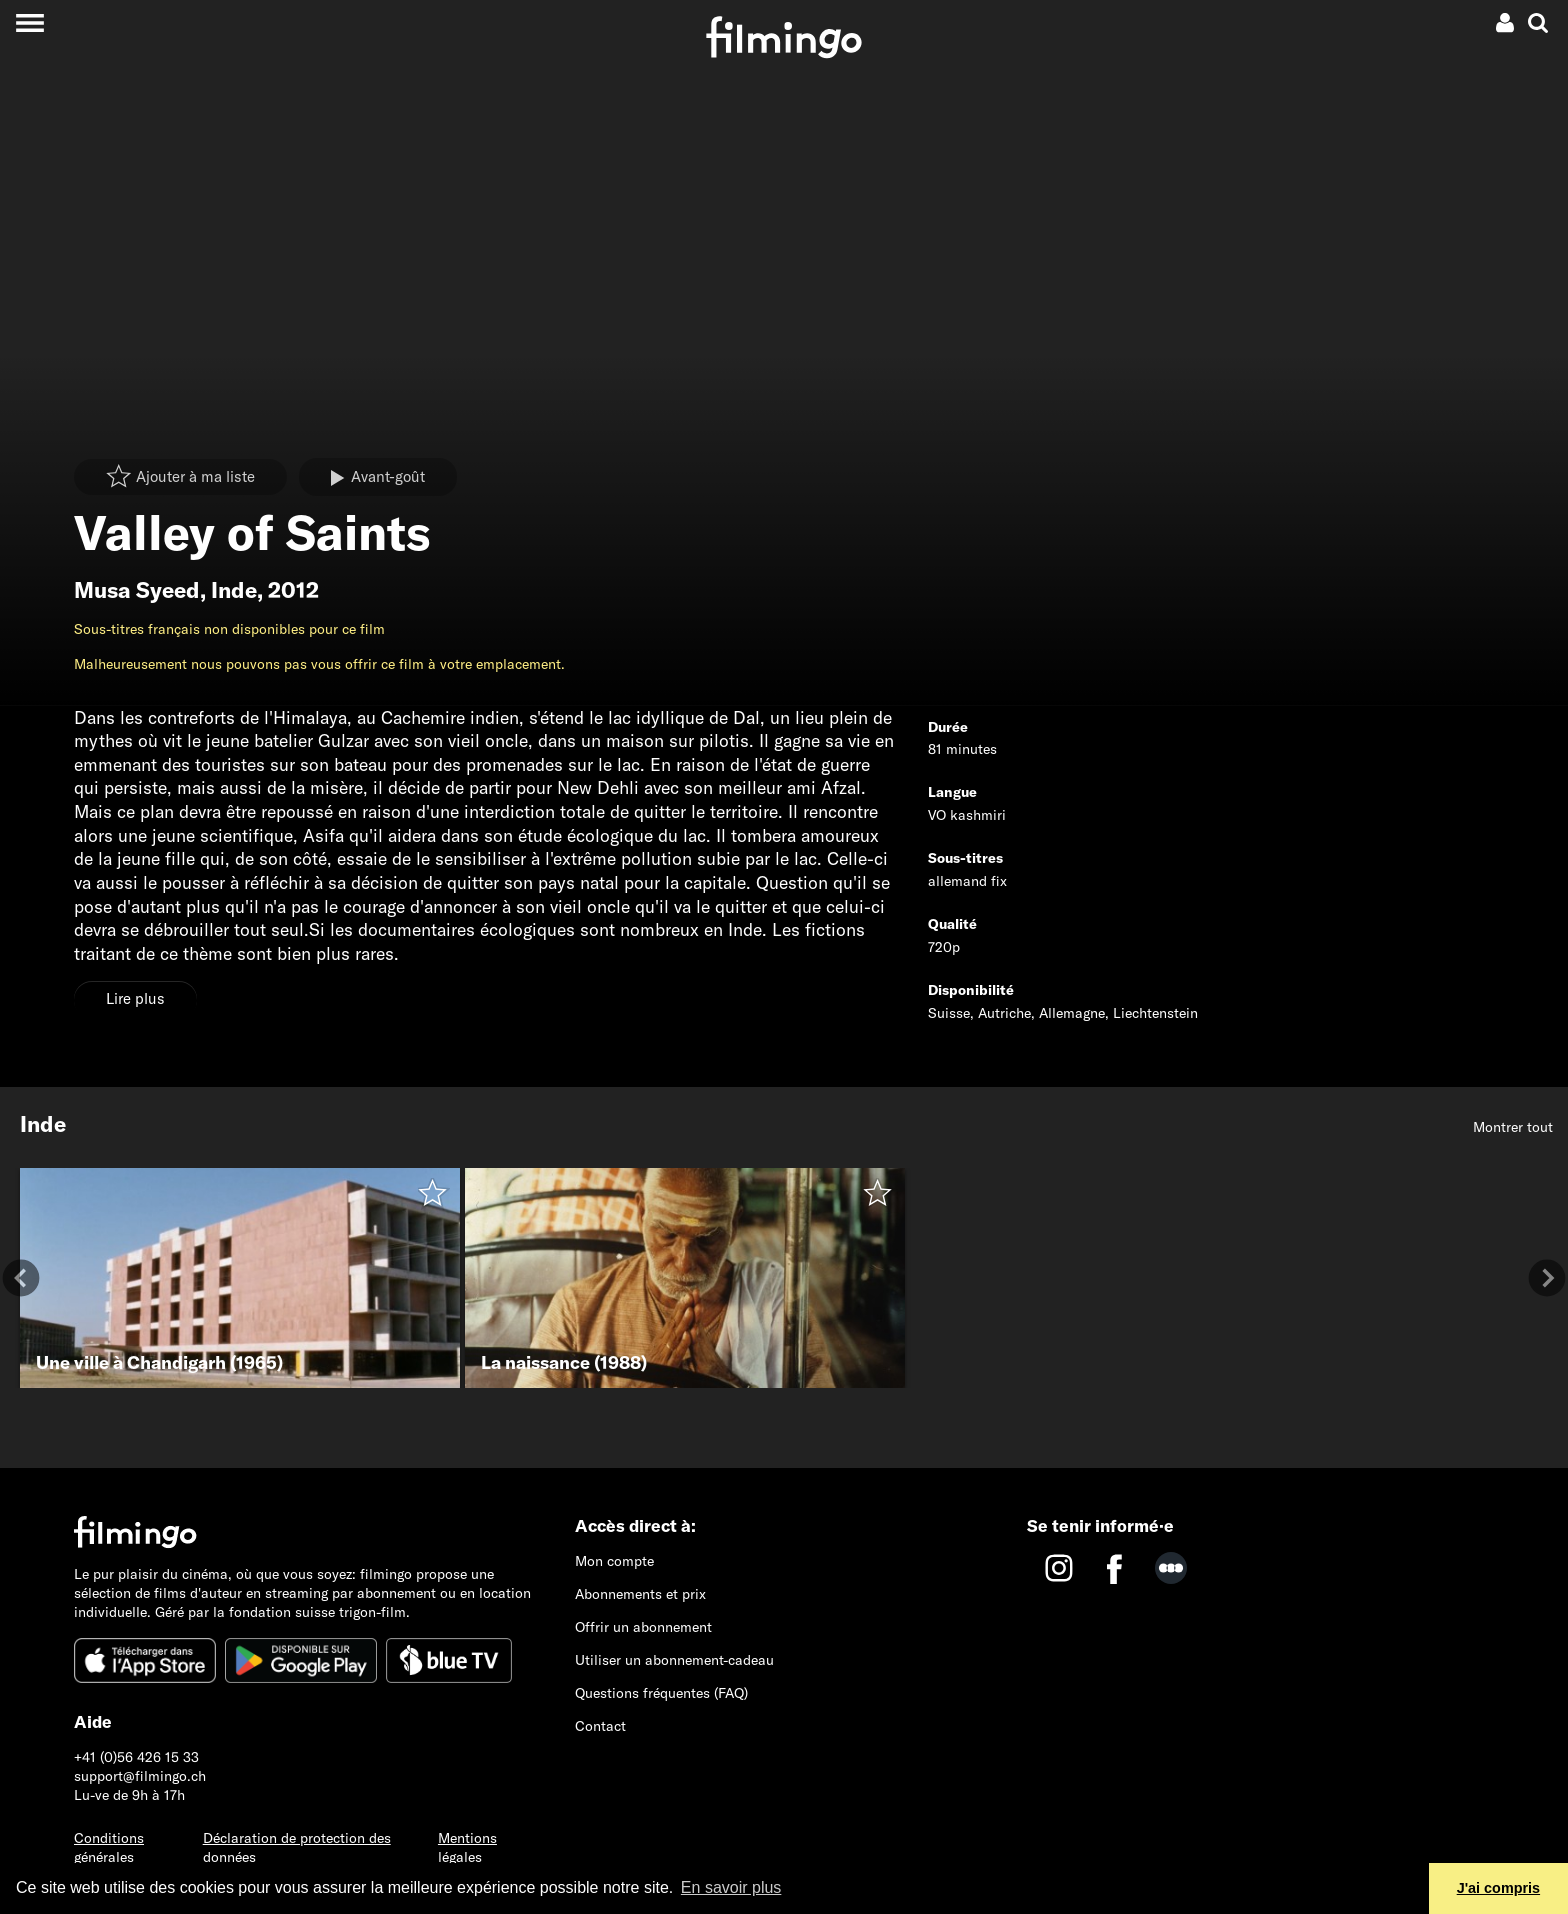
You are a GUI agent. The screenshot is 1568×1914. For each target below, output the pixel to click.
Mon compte (614, 1561)
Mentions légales (467, 1847)
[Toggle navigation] (29, 22)
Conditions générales (109, 1847)
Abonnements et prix (640, 1594)
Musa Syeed (137, 590)
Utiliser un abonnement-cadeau (674, 1660)
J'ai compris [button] (1498, 1888)
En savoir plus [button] (731, 1887)
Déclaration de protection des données (297, 1847)
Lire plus (135, 998)
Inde (234, 590)
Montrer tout (1513, 1127)
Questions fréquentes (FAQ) (661, 1693)
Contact (600, 1726)
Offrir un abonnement (643, 1627)
